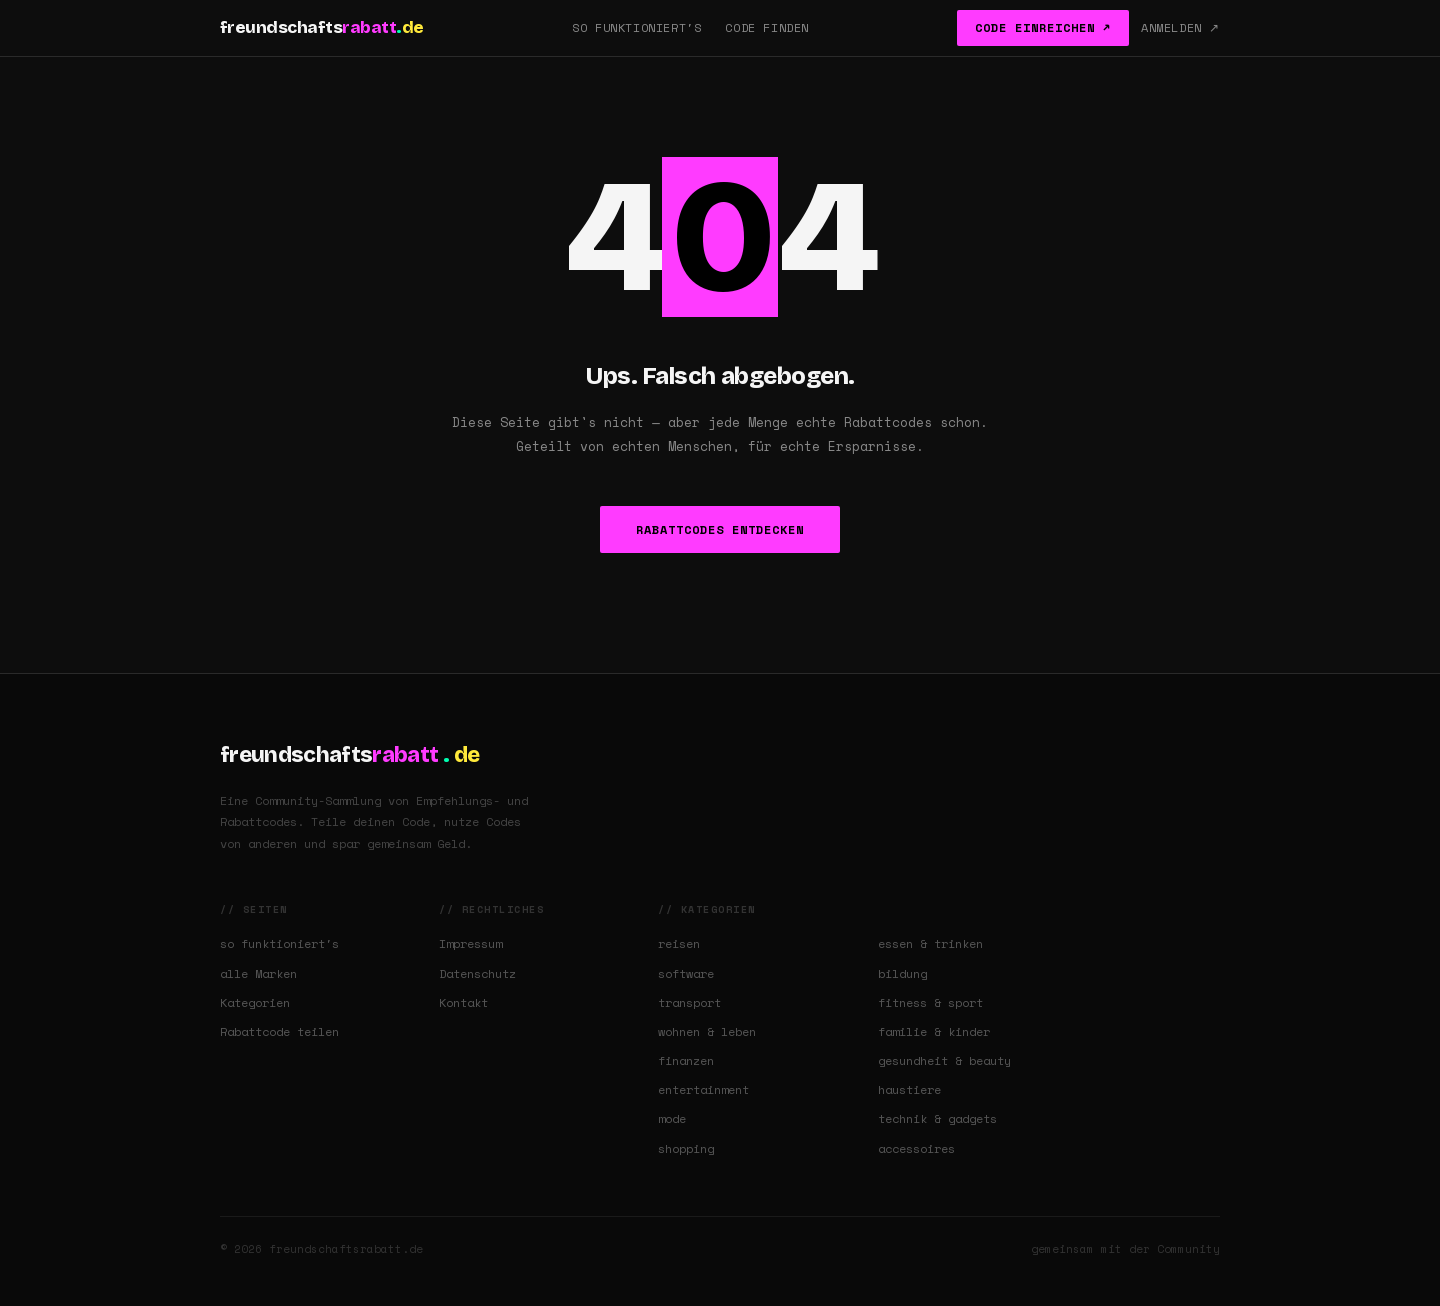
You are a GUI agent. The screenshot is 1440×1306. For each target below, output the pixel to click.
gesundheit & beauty (944, 1060)
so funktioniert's (279, 943)
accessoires (916, 1148)
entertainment (703, 1089)
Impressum (470, 943)
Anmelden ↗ (1180, 27)
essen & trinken (930, 943)
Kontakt (463, 1002)
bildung (902, 973)
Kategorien (255, 1002)
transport (689, 1002)
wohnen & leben (707, 1031)
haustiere (909, 1089)
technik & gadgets (937, 1118)
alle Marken (258, 973)
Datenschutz (477, 973)
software (686, 973)
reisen (679, 943)
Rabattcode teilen (279, 1031)
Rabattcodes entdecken (719, 529)
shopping (686, 1148)
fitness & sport (930, 1002)
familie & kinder (934, 1031)
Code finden (767, 27)
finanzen (686, 1060)
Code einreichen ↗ (1043, 27)
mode (672, 1118)
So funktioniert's (636, 27)
